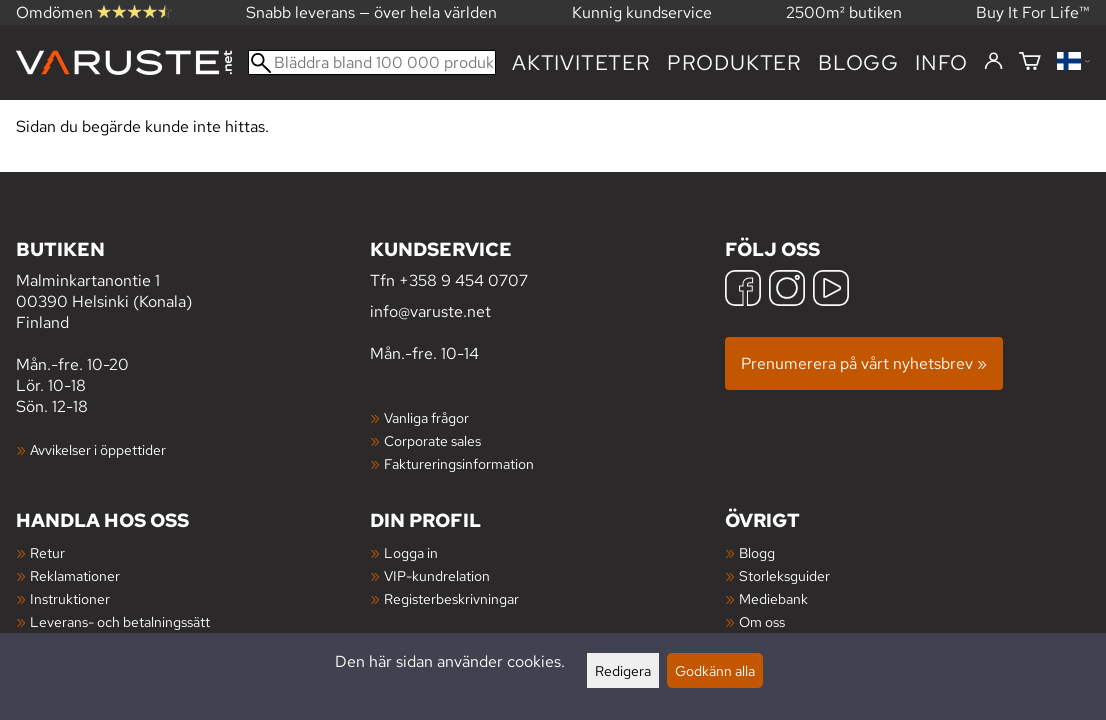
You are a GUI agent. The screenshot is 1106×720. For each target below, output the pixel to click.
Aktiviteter (581, 62)
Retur (47, 552)
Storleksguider (784, 575)
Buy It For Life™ (1033, 12)
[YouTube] (831, 290)
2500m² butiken (844, 12)
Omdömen (94, 12)
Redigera (623, 670)
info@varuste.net (430, 311)
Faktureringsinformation (459, 463)
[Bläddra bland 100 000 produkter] (372, 62)
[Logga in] (993, 62)
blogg (858, 62)
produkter (734, 62)
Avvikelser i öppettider (98, 449)
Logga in (411, 552)
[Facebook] (743, 290)
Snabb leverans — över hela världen (371, 12)
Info (941, 62)
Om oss (762, 621)
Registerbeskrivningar (451, 598)
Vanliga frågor (426, 417)
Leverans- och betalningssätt (120, 621)
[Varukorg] (1030, 62)
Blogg (757, 552)
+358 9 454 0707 (463, 280)
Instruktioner (70, 598)
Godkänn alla (715, 670)
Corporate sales (432, 440)
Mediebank (773, 598)
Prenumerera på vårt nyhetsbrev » (864, 363)
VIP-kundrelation (437, 575)
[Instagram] (787, 290)
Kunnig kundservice (642, 12)
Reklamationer (75, 575)
